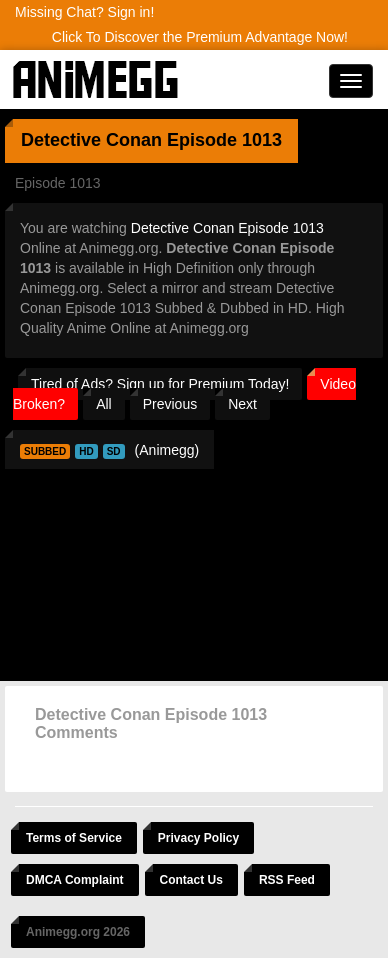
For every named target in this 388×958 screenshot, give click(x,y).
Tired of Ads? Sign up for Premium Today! (160, 384)
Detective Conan (91, 140)
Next (242, 404)
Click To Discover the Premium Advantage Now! (200, 37)
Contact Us (191, 880)
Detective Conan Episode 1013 (227, 228)
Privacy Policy (198, 838)
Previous (170, 404)
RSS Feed (287, 880)
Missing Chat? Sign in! (84, 12)
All (104, 404)
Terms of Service (74, 838)
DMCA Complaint (75, 880)
